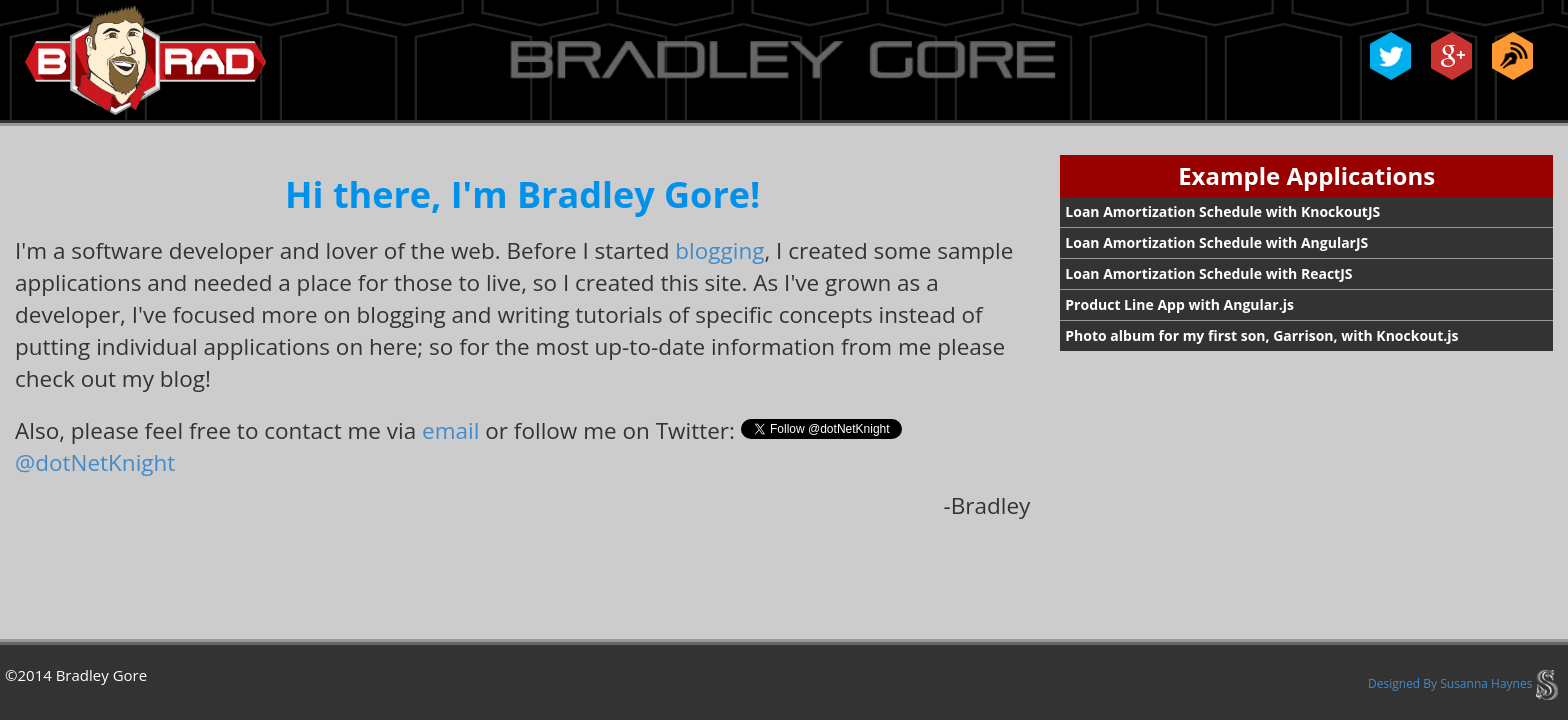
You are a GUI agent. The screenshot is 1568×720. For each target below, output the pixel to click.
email (450, 430)
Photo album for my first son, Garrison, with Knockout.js (1261, 335)
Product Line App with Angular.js (1179, 304)
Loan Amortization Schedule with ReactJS (1208, 273)
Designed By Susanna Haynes (1463, 683)
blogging (719, 250)
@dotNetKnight (95, 462)
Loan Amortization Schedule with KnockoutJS (1222, 211)
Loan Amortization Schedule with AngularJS (1216, 242)
